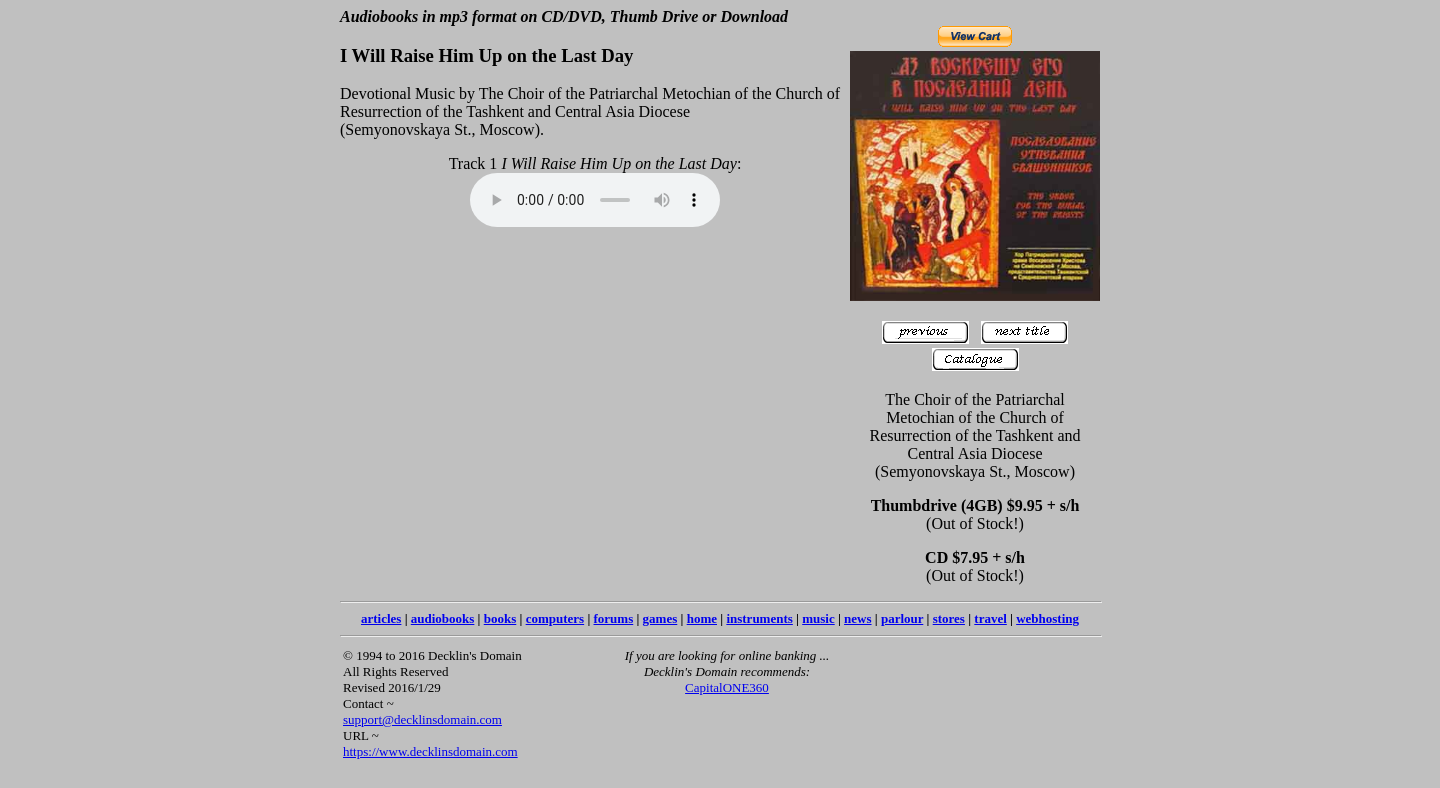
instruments (759, 618)
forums (614, 618)
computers (555, 618)
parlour (902, 618)
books (500, 618)
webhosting (1047, 618)
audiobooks (443, 618)
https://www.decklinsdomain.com (430, 751)
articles (381, 618)
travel (990, 618)
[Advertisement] (923, 710)
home (702, 618)
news (857, 618)
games (660, 618)
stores (949, 618)
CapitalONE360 (727, 687)
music (818, 618)
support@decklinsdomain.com (422, 719)
